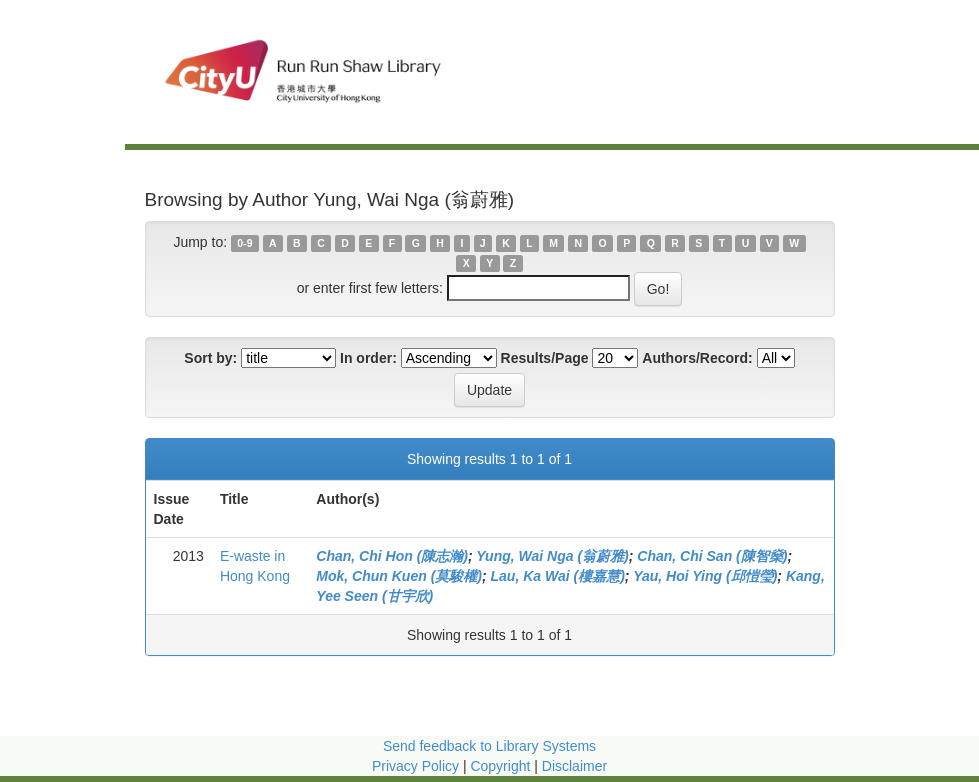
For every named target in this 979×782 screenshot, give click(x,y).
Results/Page (545, 358)
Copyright (502, 766)
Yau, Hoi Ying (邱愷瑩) (705, 576)
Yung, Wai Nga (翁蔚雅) (552, 556)
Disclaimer (574, 766)
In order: (368, 358)
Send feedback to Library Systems (489, 746)
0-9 (244, 243)
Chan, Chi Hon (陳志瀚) (392, 556)
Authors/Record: (697, 358)
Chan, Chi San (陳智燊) (712, 556)
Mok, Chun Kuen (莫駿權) (399, 576)
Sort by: (210, 358)
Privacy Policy (415, 766)
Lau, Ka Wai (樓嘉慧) (558, 576)
